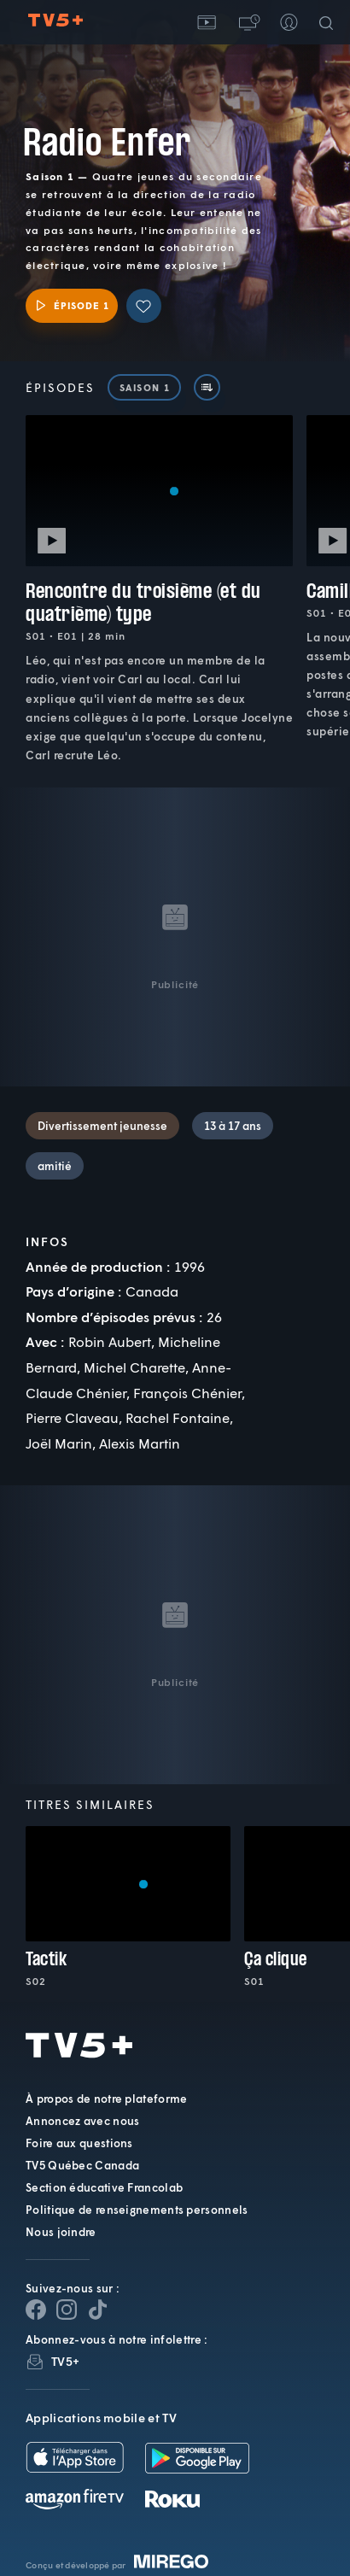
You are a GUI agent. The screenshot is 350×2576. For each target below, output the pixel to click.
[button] (247, 22)
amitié (55, 1166)
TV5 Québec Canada (82, 2165)
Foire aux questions (79, 2143)
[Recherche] (329, 22)
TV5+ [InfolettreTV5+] (65, 2361)
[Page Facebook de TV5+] (36, 2309)
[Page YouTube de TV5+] (97, 2309)
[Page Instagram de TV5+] (66, 2309)
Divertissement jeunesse (102, 1126)
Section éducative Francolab (104, 2187)
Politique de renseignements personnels (137, 2209)
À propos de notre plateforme (106, 2098)
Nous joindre (61, 2232)
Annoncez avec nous (82, 2121)
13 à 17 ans (232, 1126)
